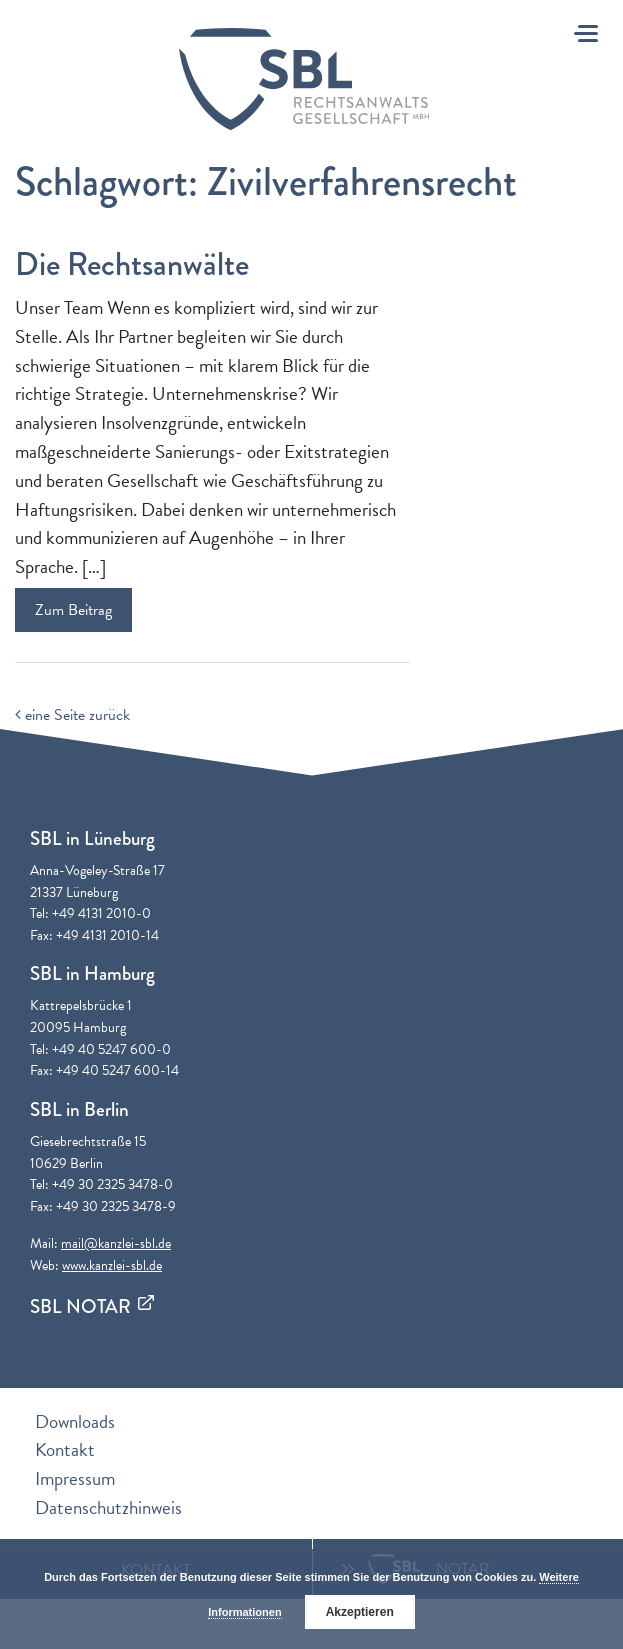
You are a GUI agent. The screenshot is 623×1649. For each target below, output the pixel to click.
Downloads (75, 1421)
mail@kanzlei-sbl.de (116, 1243)
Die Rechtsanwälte (132, 264)
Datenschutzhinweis (108, 1507)
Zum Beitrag (73, 610)
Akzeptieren (360, 1612)
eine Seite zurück (72, 715)
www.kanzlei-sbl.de (112, 1265)
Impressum (75, 1478)
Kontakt (65, 1449)
